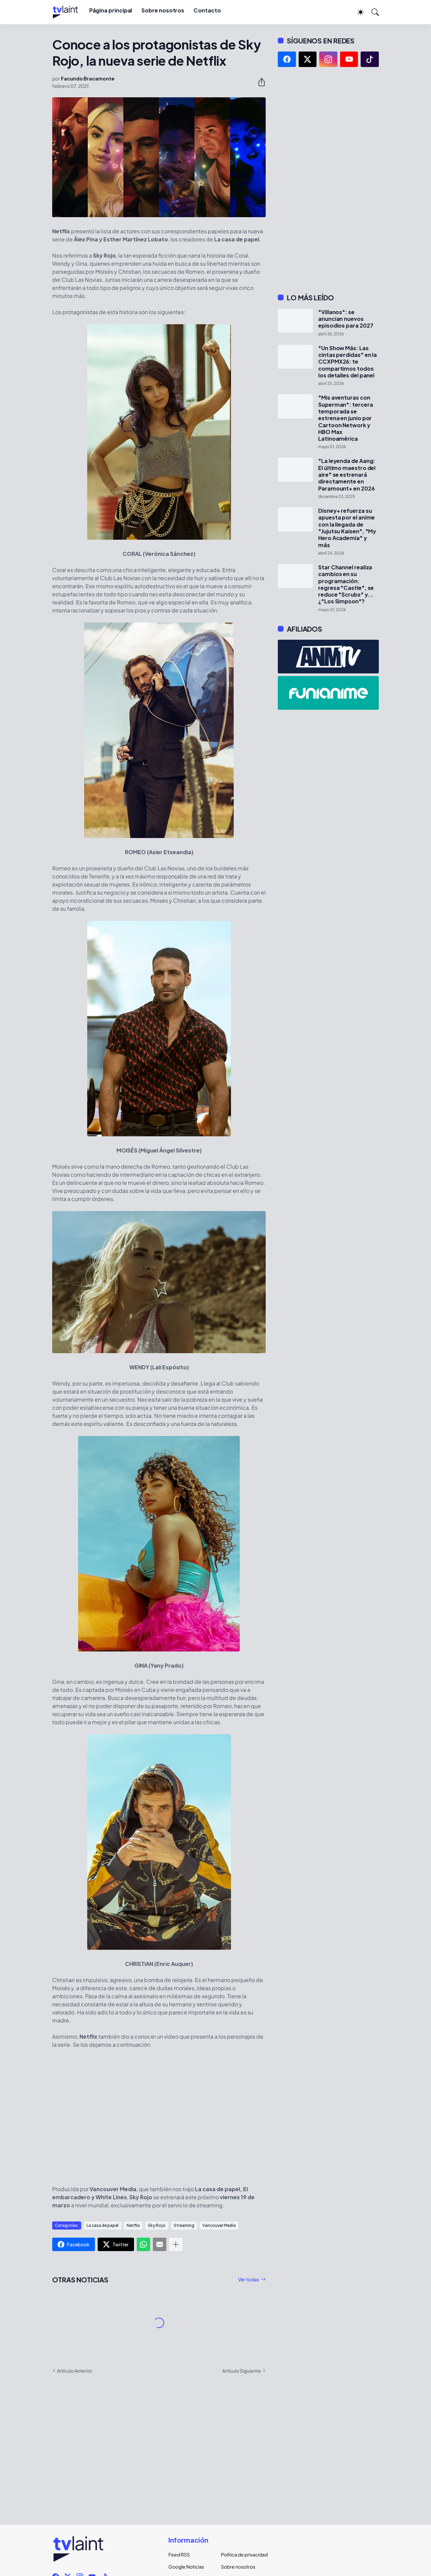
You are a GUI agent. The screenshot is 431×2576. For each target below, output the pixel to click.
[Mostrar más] (176, 2244)
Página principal (110, 10)
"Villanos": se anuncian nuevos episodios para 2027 (345, 319)
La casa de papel (103, 2225)
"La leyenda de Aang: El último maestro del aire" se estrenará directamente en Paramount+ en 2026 (346, 475)
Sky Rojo (157, 2225)
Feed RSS (179, 2554)
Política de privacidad (242, 2554)
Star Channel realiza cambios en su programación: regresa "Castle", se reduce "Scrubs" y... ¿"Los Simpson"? (346, 584)
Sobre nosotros (162, 10)
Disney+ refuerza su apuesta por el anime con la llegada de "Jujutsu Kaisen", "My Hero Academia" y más (347, 527)
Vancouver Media (219, 2225)
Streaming (184, 2225)
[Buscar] (372, 12)
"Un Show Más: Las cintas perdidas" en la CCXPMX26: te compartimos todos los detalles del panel (347, 362)
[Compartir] (259, 82)
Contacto (207, 10)
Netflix (133, 2225)
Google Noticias (186, 2567)
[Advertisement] (328, 180)
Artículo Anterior (74, 2371)
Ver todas (248, 2279)
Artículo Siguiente (241, 2371)
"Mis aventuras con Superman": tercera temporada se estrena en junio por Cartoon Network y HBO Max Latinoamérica (345, 418)
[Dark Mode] (357, 12)
